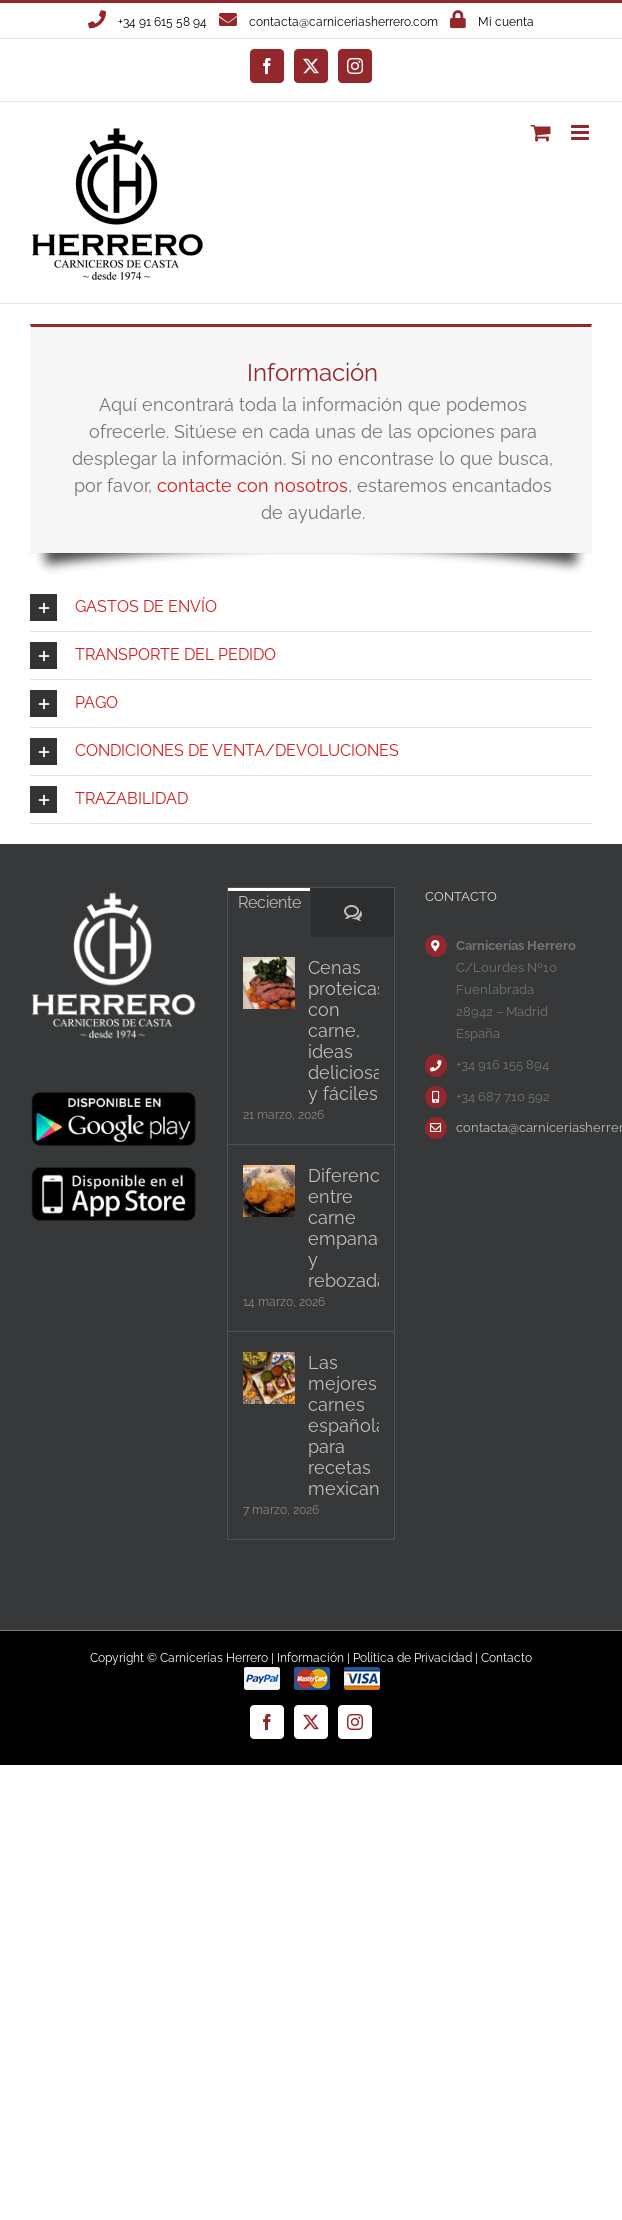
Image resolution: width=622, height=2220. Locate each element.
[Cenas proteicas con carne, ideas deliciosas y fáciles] (269, 983)
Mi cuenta (506, 22)
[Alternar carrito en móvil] (541, 132)
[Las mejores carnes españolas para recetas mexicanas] (269, 1378)
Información (310, 1658)
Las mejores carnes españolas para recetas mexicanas (343, 1425)
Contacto (506, 1658)
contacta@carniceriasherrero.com (343, 22)
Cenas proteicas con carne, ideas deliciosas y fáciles (343, 1030)
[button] (311, 607)
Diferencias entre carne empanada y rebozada (343, 1228)
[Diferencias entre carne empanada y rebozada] (269, 1191)
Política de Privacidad (412, 1658)
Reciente (269, 902)
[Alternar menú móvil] (581, 132)
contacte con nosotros (252, 485)
